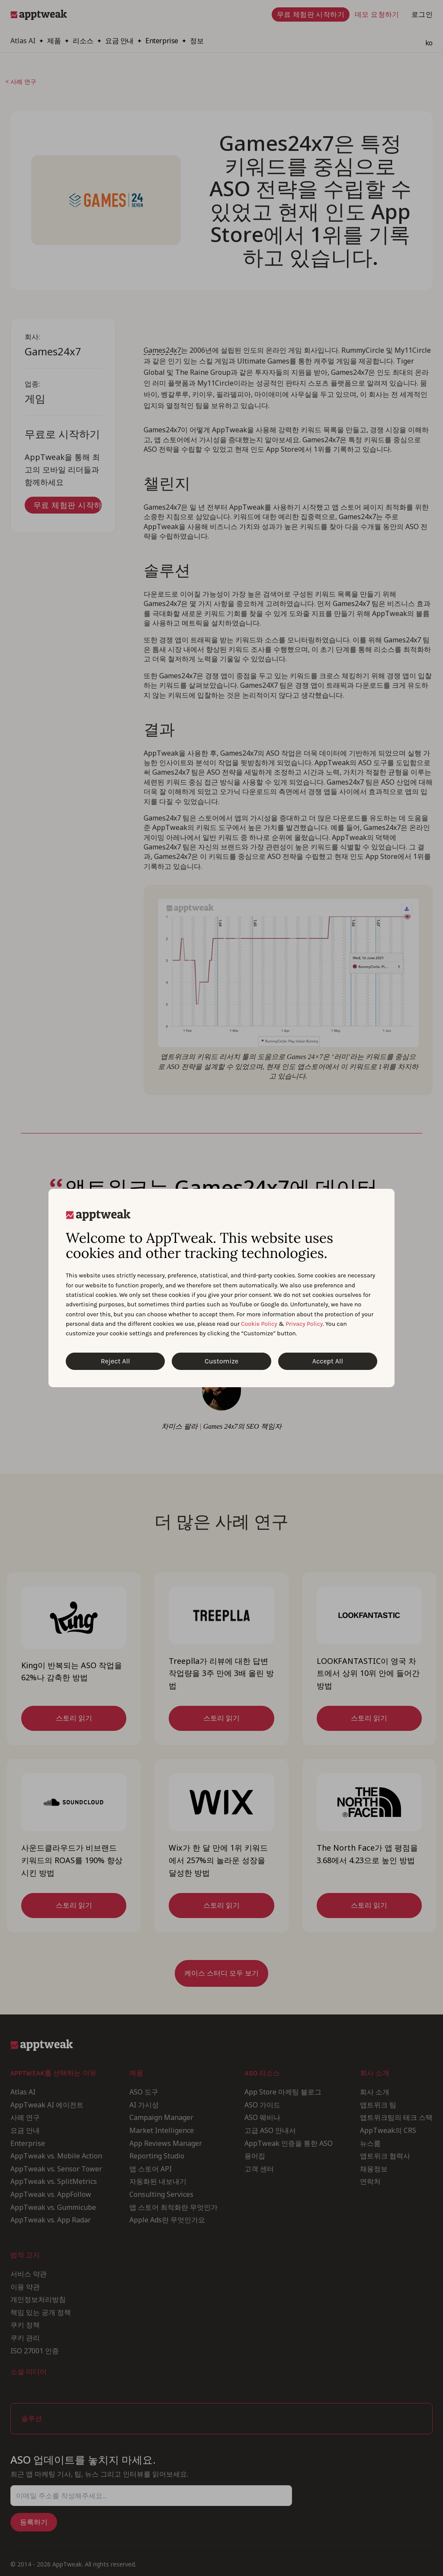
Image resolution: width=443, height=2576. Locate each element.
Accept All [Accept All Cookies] (327, 1361)
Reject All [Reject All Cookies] (115, 1361)
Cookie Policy (259, 1324)
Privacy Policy (304, 1324)
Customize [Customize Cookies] (221, 1361)
